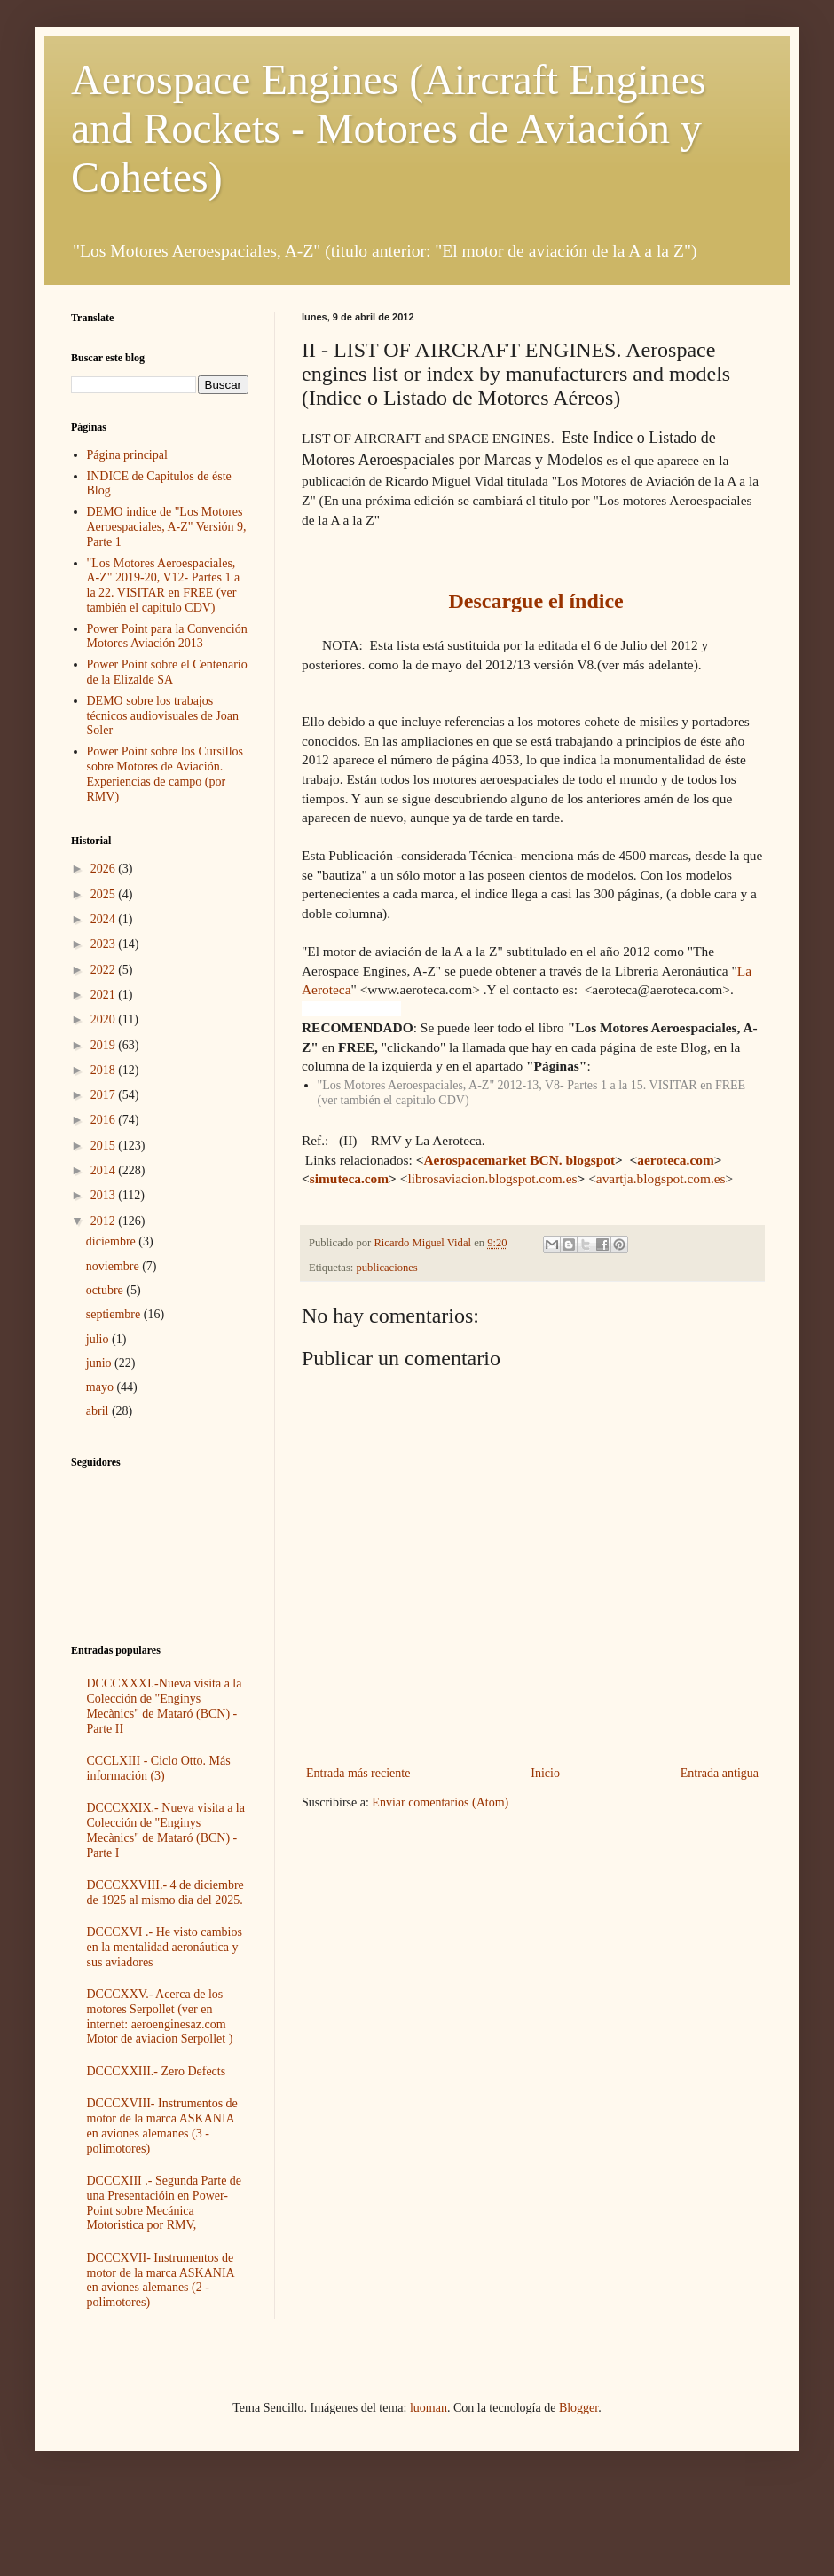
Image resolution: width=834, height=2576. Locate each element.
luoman (428, 2407)
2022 (104, 969)
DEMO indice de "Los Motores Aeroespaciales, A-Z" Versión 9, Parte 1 (167, 527)
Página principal (127, 455)
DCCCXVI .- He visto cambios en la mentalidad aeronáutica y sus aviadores (164, 1947)
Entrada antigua (720, 1773)
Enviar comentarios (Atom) (440, 1802)
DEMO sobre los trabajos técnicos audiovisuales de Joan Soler (163, 716)
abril (99, 1411)
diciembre (112, 1241)
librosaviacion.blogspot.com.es (492, 1178)
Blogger (578, 2407)
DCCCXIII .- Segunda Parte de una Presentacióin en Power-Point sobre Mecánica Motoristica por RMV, (164, 2203)
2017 (104, 1095)
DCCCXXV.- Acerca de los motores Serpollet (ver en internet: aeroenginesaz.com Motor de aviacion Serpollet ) (160, 2016)
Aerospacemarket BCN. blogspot (519, 1159)
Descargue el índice (535, 600)
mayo (101, 1387)
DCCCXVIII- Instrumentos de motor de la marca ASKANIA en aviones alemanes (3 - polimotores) (162, 2125)
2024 (104, 919)
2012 (104, 1221)
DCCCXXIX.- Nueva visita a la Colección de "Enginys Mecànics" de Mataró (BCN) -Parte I (166, 1830)
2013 (104, 1195)
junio (100, 1363)
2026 (104, 868)
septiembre (115, 1314)
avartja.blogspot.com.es (661, 1178)
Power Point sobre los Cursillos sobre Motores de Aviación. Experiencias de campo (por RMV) (165, 773)
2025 (104, 894)
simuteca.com (349, 1178)
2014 (104, 1170)
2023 (104, 944)
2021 (104, 994)
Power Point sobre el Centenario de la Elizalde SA (167, 672)
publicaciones (387, 1267)
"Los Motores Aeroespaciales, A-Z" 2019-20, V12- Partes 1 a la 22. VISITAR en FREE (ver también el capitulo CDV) (163, 585)
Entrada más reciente (358, 1773)
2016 (104, 1119)
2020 (104, 1019)
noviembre (114, 1266)
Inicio (545, 1773)
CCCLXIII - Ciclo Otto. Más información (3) (159, 1768)
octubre (106, 1290)
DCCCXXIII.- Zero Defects (156, 2071)
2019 (104, 1045)
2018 (104, 1070)
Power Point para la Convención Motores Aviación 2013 (167, 636)
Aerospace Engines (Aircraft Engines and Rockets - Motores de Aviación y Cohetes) (388, 128)
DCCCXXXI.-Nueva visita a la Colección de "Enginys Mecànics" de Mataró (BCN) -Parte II (164, 1705)
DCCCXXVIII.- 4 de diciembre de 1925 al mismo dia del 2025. (165, 1892)
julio (99, 1339)
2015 (104, 1145)
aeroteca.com (675, 1159)
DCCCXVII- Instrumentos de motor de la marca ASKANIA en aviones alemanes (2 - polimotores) (160, 2280)
